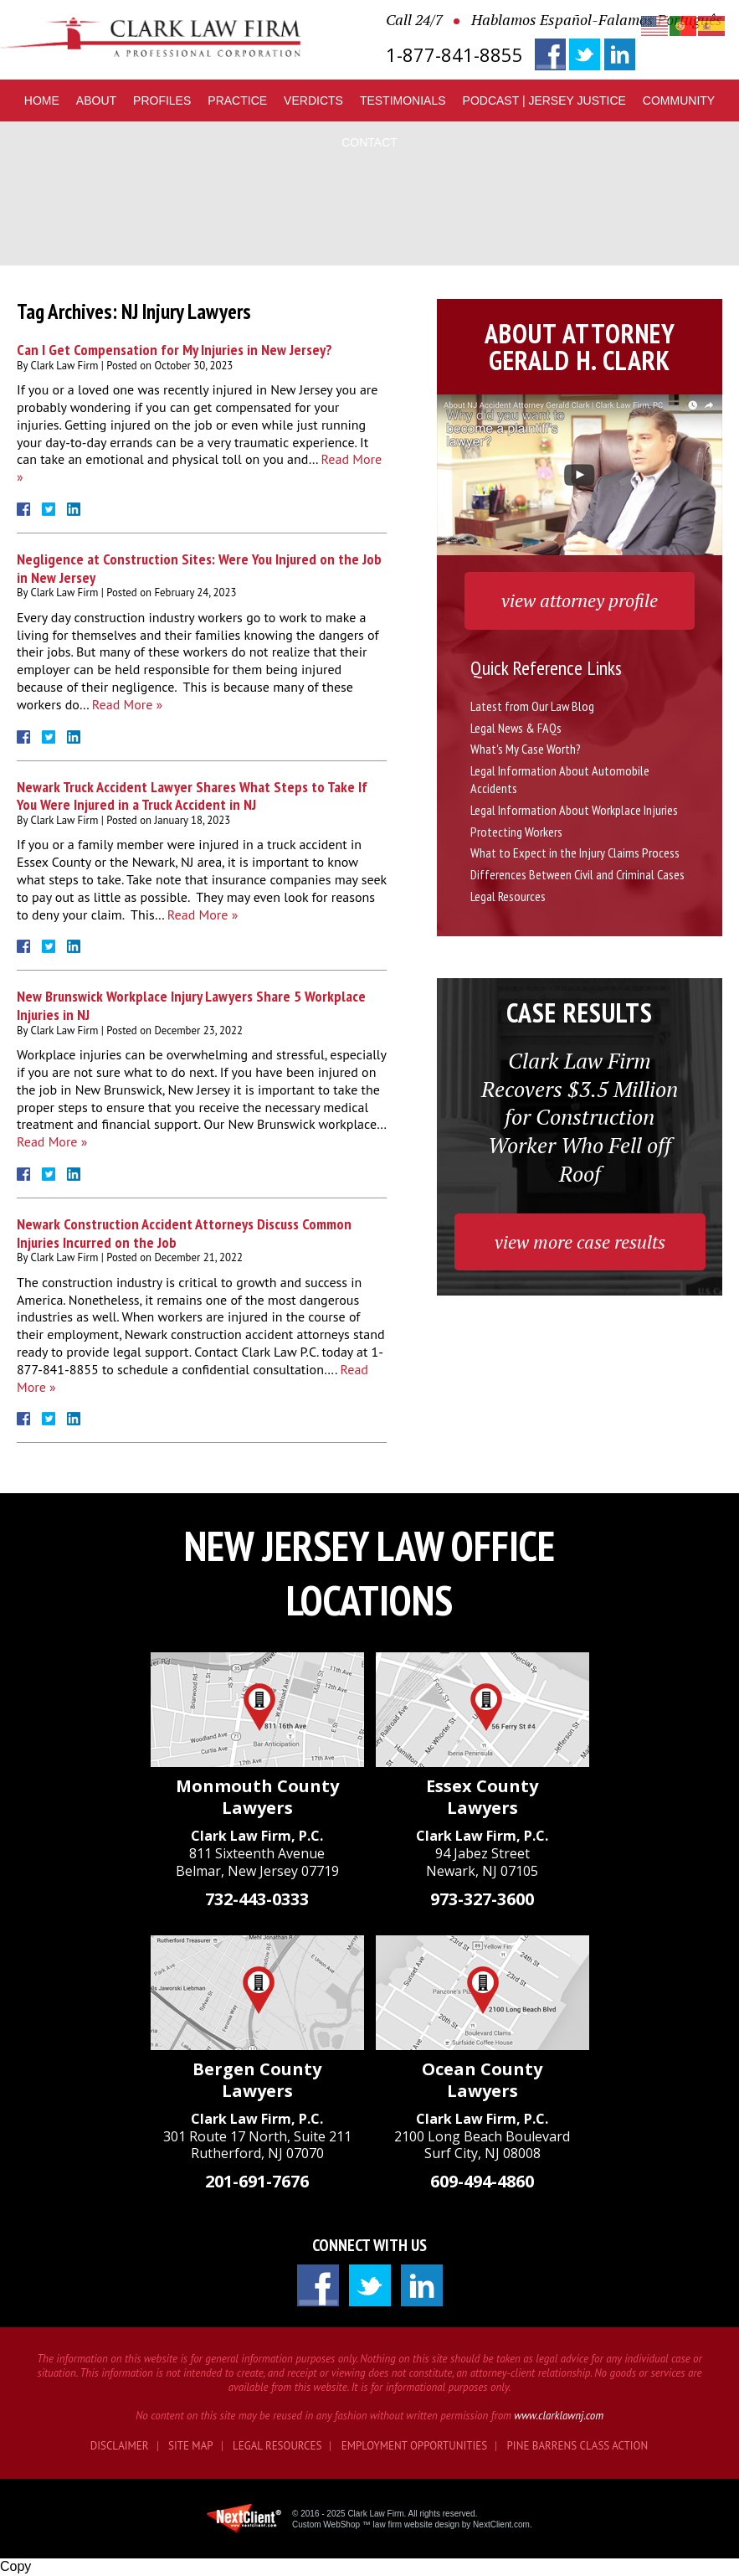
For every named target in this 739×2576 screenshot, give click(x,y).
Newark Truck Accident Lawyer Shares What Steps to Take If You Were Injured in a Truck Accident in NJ (192, 796)
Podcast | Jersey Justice (544, 100)
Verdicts (313, 100)
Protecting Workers (516, 831)
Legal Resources (508, 896)
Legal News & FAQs (516, 727)
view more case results (580, 1241)
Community (679, 100)
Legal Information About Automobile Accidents (559, 779)
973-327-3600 (482, 1899)
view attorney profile (579, 600)
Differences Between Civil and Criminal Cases (577, 874)
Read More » (127, 704)
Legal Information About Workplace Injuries (574, 809)
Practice (237, 100)
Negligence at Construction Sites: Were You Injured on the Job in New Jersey (199, 568)
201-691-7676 (257, 2181)
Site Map (190, 2446)
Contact (369, 142)
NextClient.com (501, 2524)
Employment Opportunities (414, 2446)
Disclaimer (119, 2446)
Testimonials (403, 100)
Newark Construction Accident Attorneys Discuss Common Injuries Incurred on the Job (184, 1233)
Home (41, 100)
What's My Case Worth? (525, 748)
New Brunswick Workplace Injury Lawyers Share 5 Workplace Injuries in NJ (191, 1005)
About (96, 100)
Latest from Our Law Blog (532, 706)
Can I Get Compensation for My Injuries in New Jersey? (174, 349)
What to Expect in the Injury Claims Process (575, 852)
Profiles (162, 100)
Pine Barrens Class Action (578, 2446)
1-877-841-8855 (454, 55)
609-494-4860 (482, 2181)
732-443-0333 (257, 1899)
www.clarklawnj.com (558, 2416)
